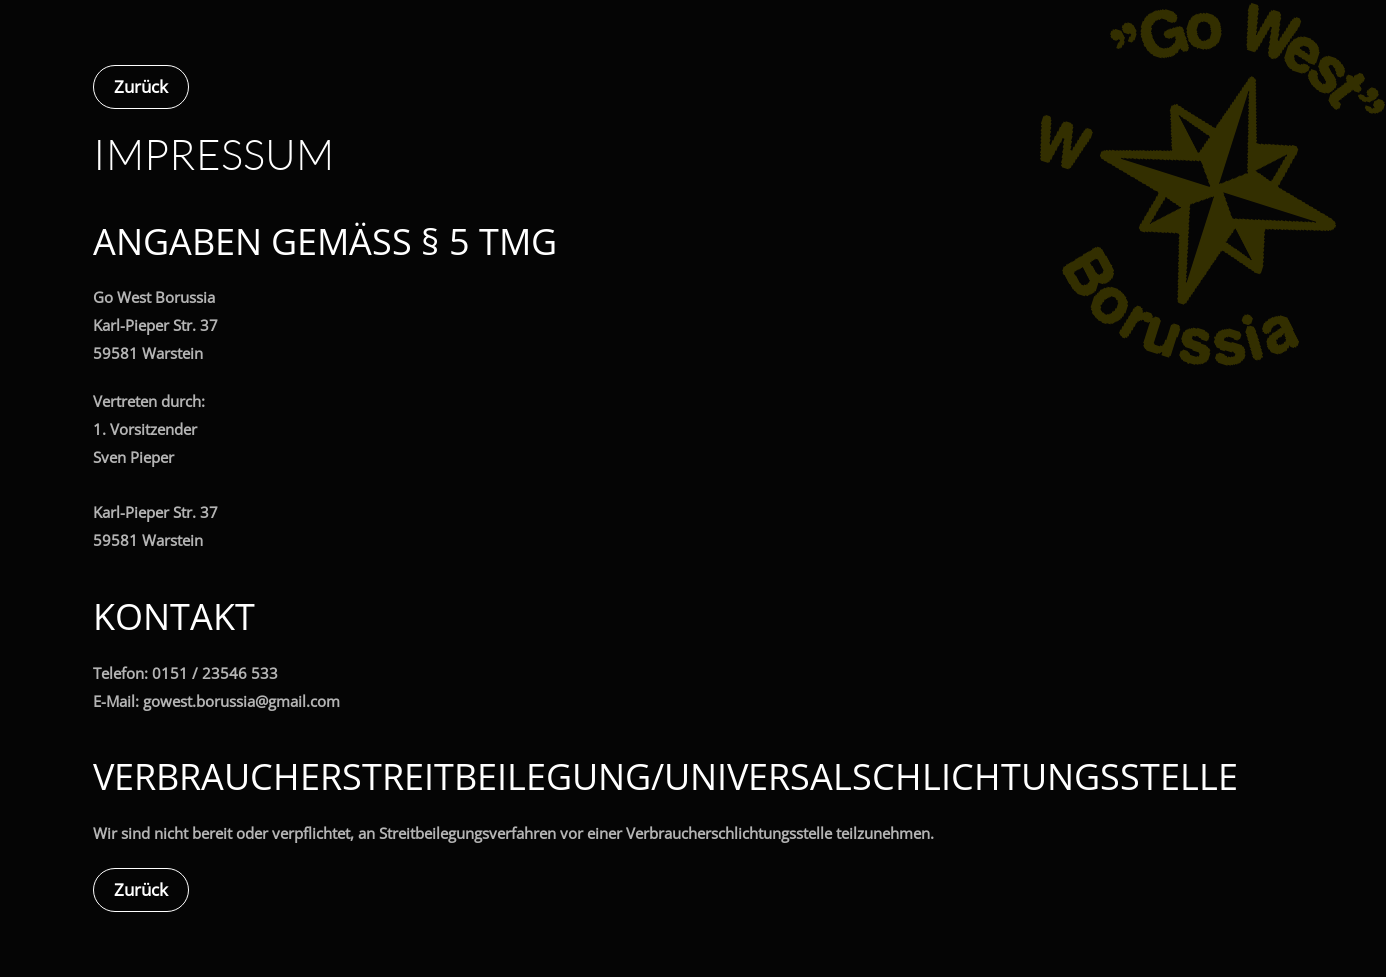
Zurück (141, 86)
